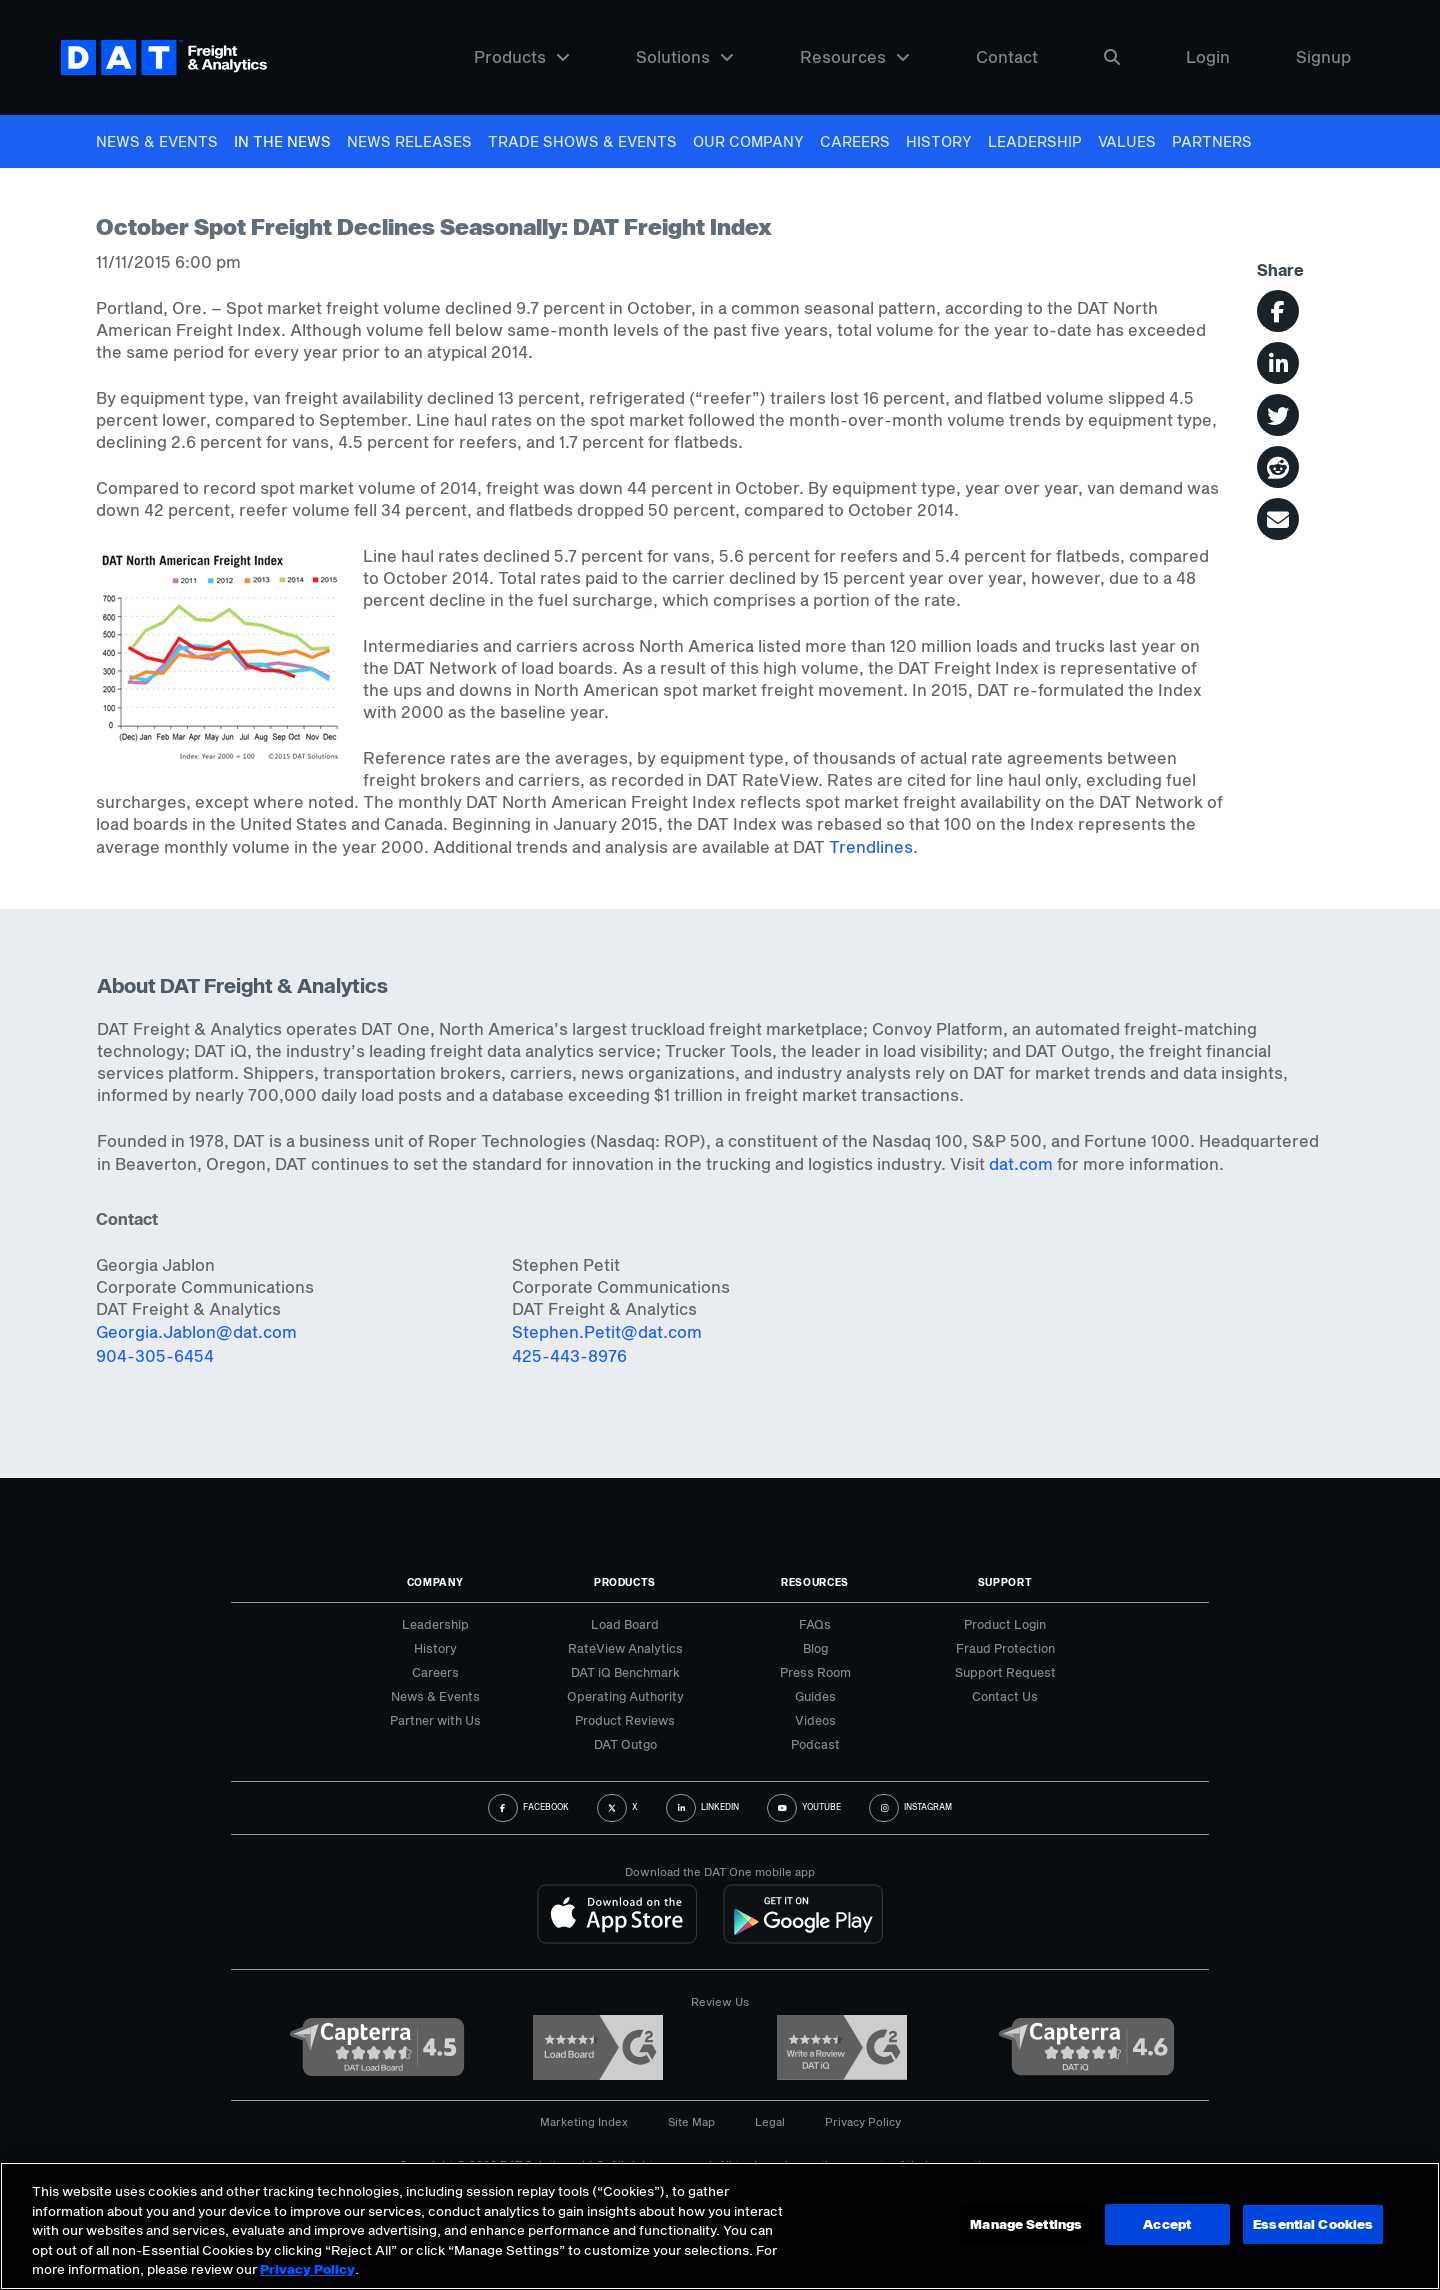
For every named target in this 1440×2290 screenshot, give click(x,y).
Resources (855, 57)
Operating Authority (625, 1696)
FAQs (815, 1624)
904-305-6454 (155, 1355)
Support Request (1005, 1672)
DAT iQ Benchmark (625, 1672)
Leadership (1035, 141)
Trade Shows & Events (582, 141)
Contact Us (1005, 1696)
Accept (1166, 2224)
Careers (855, 141)
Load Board (625, 1624)
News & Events (157, 141)
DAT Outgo (625, 1744)
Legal (770, 2121)
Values (1127, 141)
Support (1005, 1582)
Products (522, 57)
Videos (815, 1720)
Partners (1212, 141)
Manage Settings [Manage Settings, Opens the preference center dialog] (1025, 2224)
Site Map (691, 2121)
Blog (815, 1648)
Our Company (748, 141)
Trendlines (871, 846)
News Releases (409, 141)
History (939, 141)
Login (1208, 57)
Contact (1007, 57)
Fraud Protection (1005, 1648)
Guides (815, 1696)
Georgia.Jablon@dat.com (196, 1331)
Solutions (685, 57)
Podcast (815, 1744)
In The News (282, 141)
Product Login (1005, 1624)
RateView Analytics (625, 1648)
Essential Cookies (1313, 2224)
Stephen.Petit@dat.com (607, 1331)
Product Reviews (625, 1720)
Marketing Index (584, 2121)
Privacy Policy (863, 2121)
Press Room (815, 1672)
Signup (1323, 57)
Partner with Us (435, 1720)
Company (435, 1582)
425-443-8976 (569, 1355)
